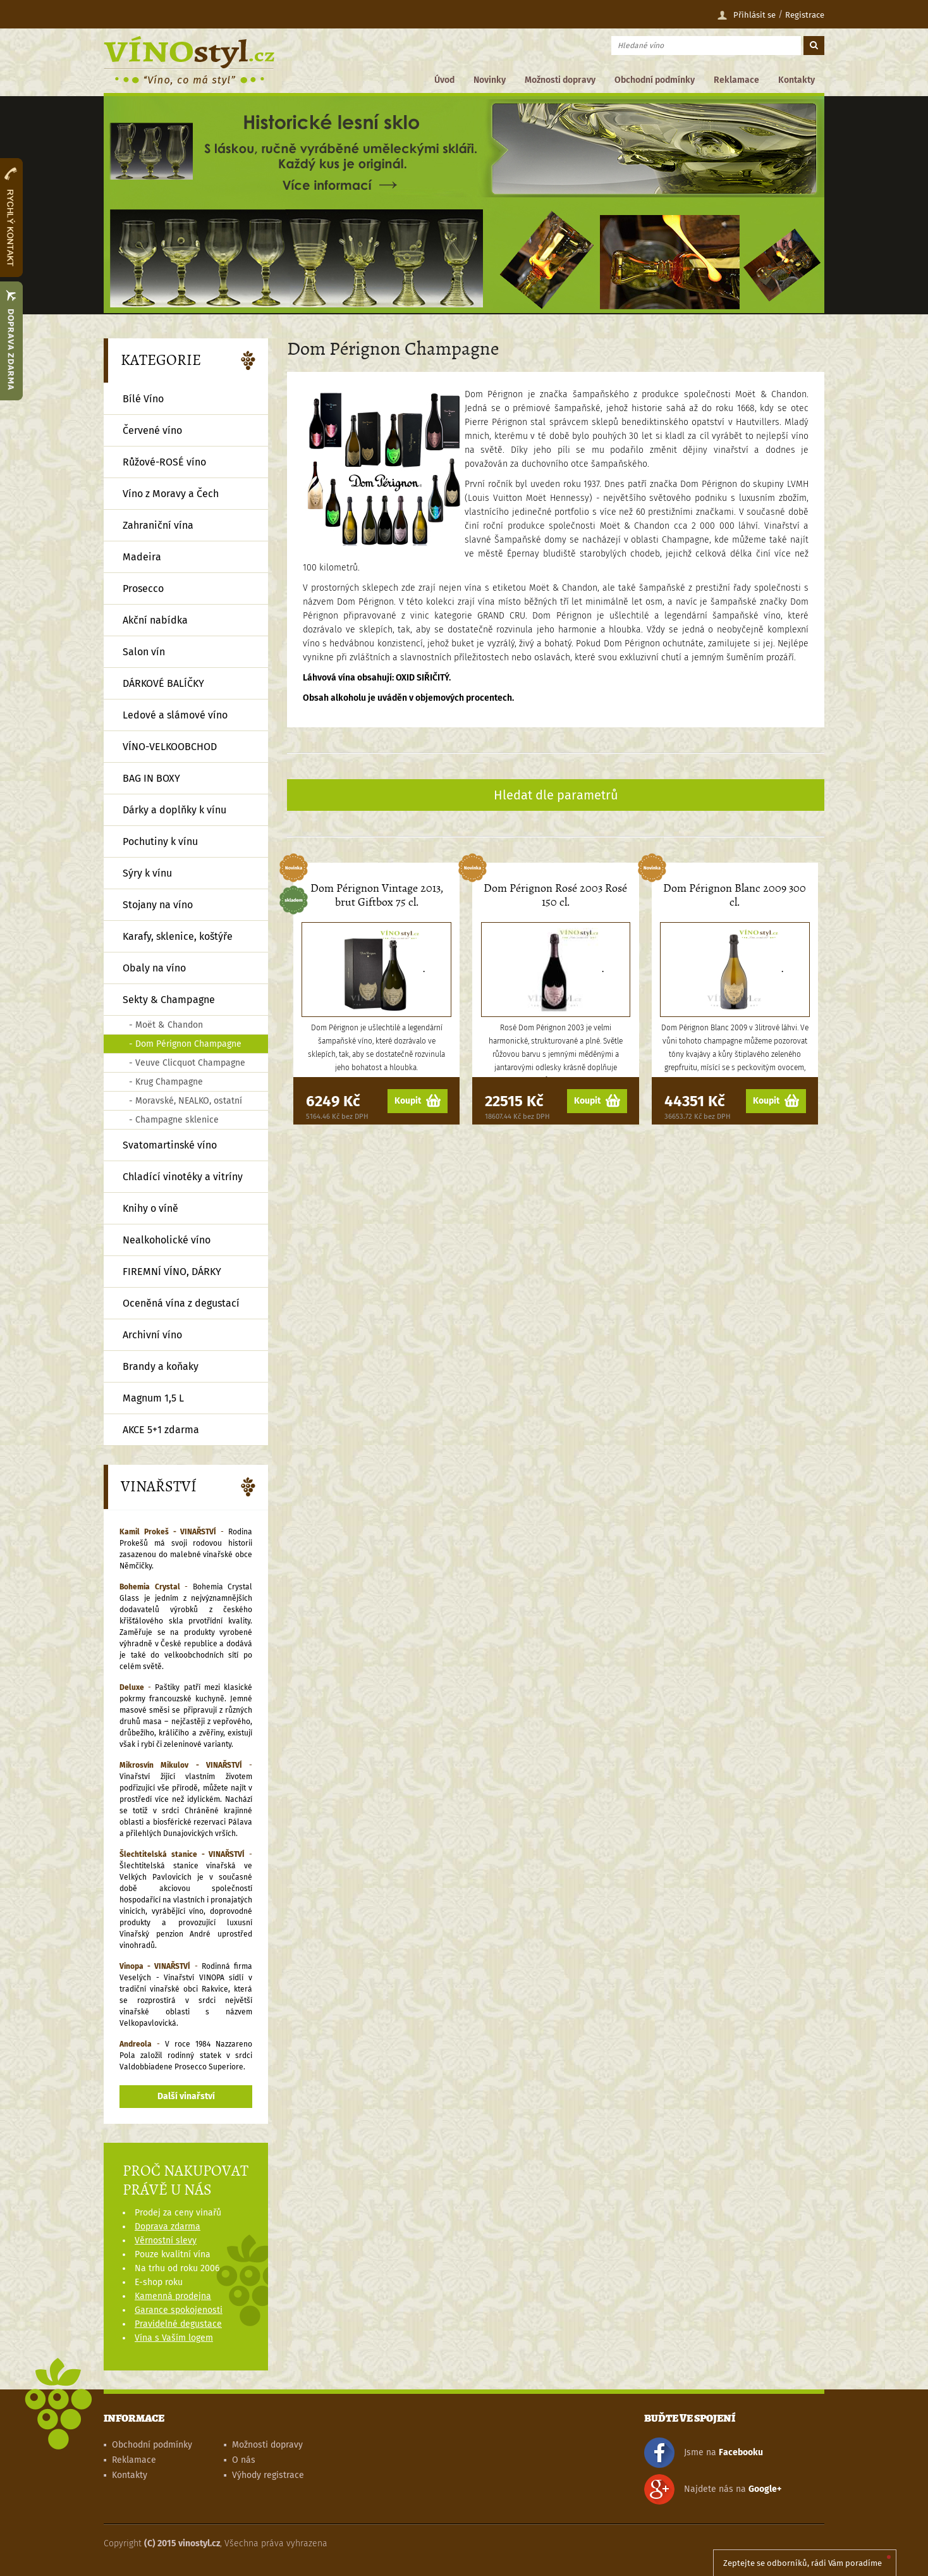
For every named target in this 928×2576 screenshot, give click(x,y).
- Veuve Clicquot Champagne (187, 1062)
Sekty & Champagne (169, 1000)
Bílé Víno (143, 399)
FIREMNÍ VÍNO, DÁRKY (172, 1272)
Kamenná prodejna (173, 2296)
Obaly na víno (154, 968)
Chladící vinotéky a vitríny (183, 1177)
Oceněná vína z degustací (181, 1303)
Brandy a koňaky (160, 1366)
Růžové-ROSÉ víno (164, 462)
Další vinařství (186, 2096)
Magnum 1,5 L (153, 1398)
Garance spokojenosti (179, 2310)
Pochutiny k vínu (160, 841)
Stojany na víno (158, 905)
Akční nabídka (155, 620)
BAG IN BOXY (151, 778)
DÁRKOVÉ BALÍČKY (163, 683)
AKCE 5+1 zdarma (161, 1430)
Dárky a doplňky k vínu (174, 810)
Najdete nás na (712, 2489)
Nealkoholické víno (167, 1240)
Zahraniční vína (158, 525)
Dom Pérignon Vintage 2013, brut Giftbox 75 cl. (376, 895)
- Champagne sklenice (174, 1119)
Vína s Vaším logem (174, 2338)
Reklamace (736, 80)
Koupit (417, 1101)
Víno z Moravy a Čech (171, 494)
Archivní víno (152, 1335)
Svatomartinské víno (170, 1145)
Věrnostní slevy (166, 2240)
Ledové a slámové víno (175, 715)
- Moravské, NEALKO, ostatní (185, 1100)
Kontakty (796, 80)
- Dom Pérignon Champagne (185, 1043)
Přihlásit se (746, 15)
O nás (243, 2460)
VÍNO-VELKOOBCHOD (170, 747)
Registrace (804, 15)
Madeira (142, 557)
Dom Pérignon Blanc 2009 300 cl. (734, 895)
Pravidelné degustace (178, 2324)
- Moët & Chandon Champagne (166, 1027)
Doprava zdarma (167, 2226)
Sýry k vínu (147, 873)
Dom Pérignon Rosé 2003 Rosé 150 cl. (555, 895)
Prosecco (143, 588)
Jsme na (703, 2452)
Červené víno (152, 430)
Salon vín (144, 652)
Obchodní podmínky (654, 80)
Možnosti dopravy (560, 80)
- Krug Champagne (166, 1081)
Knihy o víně (150, 1208)
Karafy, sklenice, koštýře (178, 936)
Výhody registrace (268, 2475)
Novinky (489, 80)
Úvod (444, 80)
